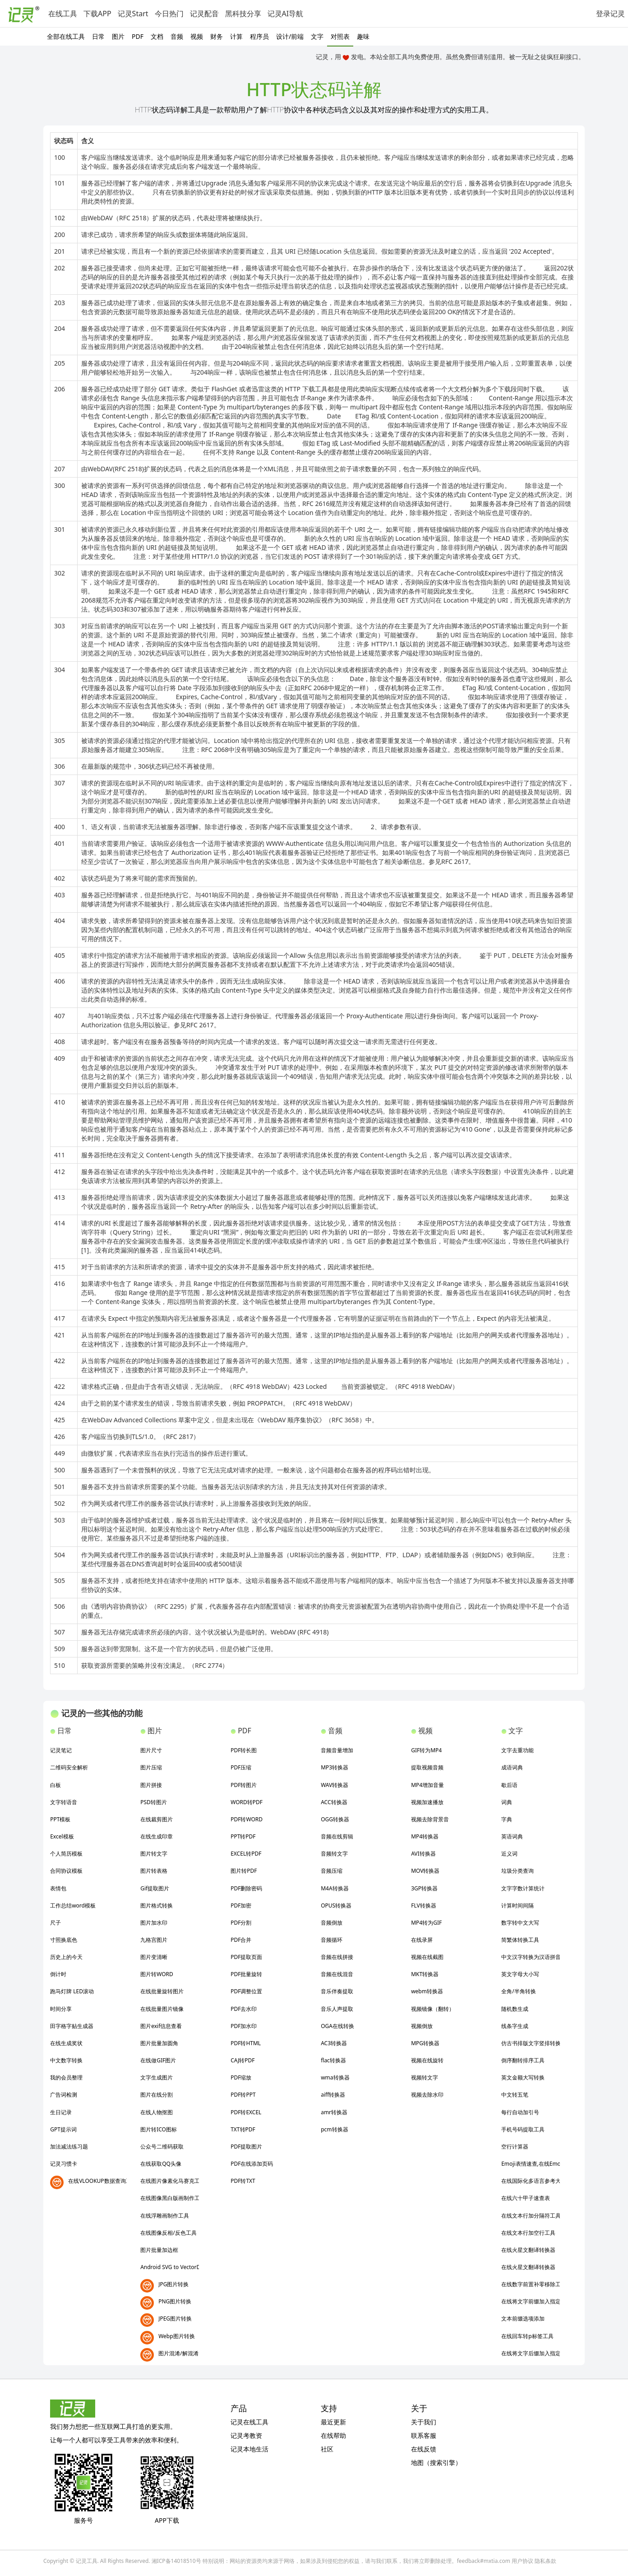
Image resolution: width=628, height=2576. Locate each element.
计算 (236, 36)
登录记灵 (610, 14)
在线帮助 (333, 2435)
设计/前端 (290, 36)
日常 (98, 36)
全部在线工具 (66, 36)
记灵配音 (204, 14)
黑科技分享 (243, 14)
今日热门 (169, 14)
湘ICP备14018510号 (176, 2561)
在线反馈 (423, 2449)
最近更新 (333, 2422)
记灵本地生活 (249, 2449)
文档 (157, 36)
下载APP (97, 14)
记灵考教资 (246, 2435)
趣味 (363, 36)
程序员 (259, 36)
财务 (216, 36)
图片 (118, 36)
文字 (317, 36)
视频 (196, 36)
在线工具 (62, 14)
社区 (327, 2449)
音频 (177, 36)
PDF (137, 36)
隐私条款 (545, 2561)
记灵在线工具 (249, 2422)
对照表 (340, 36)
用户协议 (522, 2561)
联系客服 (423, 2435)
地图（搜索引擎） (436, 2462)
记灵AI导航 (286, 14)
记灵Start (133, 14)
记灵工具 (86, 2561)
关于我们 (423, 2422)
